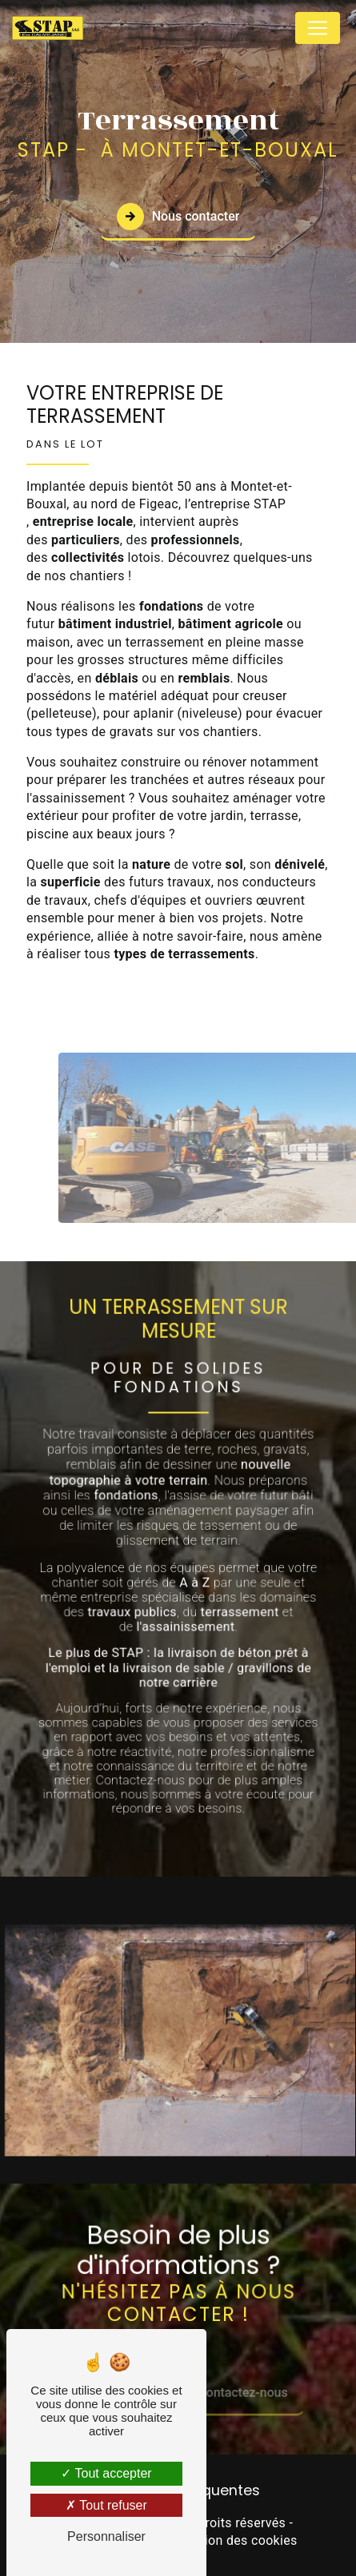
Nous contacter (178, 215)
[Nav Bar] (317, 28)
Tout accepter (106, 2473)
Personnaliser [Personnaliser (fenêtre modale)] (106, 2536)
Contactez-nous (255, 2377)
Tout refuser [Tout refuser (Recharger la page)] (106, 2505)
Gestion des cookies (238, 2540)
